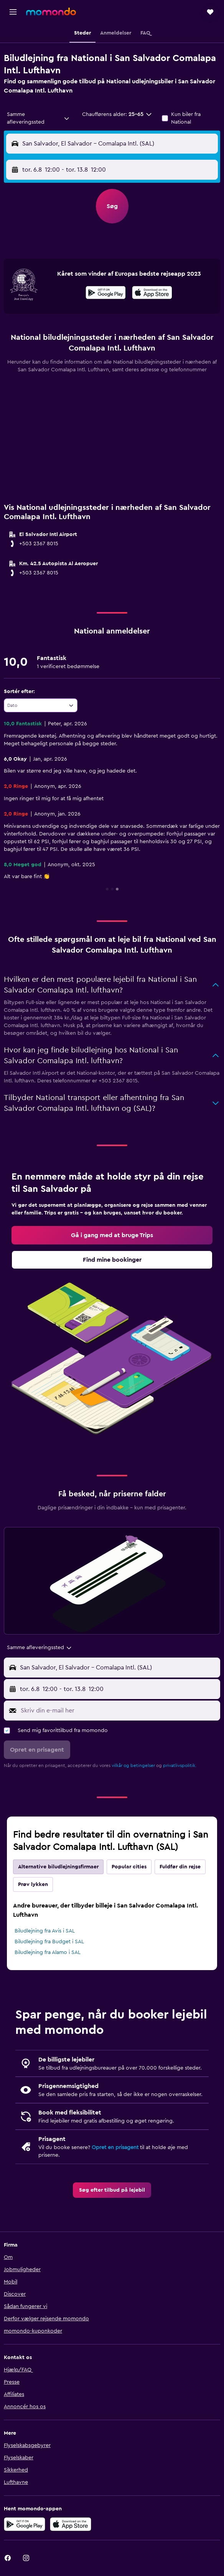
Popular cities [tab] (129, 1867)
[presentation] (152, 292)
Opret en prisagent (115, 2147)
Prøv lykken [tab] (33, 1884)
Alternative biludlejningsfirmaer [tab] (58, 1867)
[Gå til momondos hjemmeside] (51, 11)
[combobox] (38, 118)
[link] (112, 1235)
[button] (13, 11)
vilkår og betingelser (133, 1765)
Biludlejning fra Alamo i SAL (48, 1952)
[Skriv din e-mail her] (118, 1710)
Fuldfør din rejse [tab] (180, 1867)
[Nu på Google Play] (106, 294)
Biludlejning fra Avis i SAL (45, 1931)
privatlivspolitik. (179, 1765)
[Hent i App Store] (152, 294)
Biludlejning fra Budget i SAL (49, 1941)
